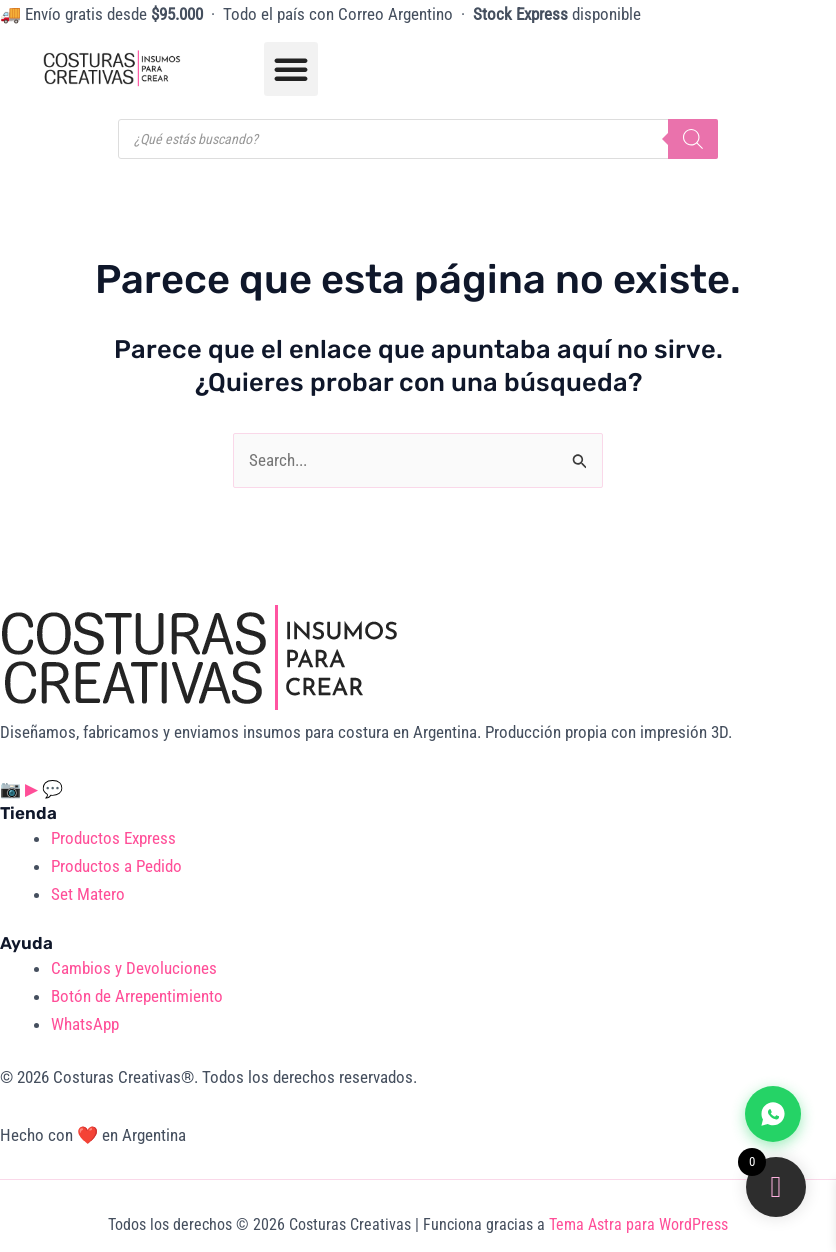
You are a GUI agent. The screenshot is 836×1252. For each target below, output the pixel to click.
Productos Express (113, 838)
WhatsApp (85, 1024)
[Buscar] (693, 139)
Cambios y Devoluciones (134, 968)
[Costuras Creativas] (200, 656)
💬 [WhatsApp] (52, 789)
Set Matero (88, 894)
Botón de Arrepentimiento (137, 996)
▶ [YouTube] (33, 789)
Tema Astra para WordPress (638, 1224)
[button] (291, 69)
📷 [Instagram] (12, 789)
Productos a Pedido (116, 866)
